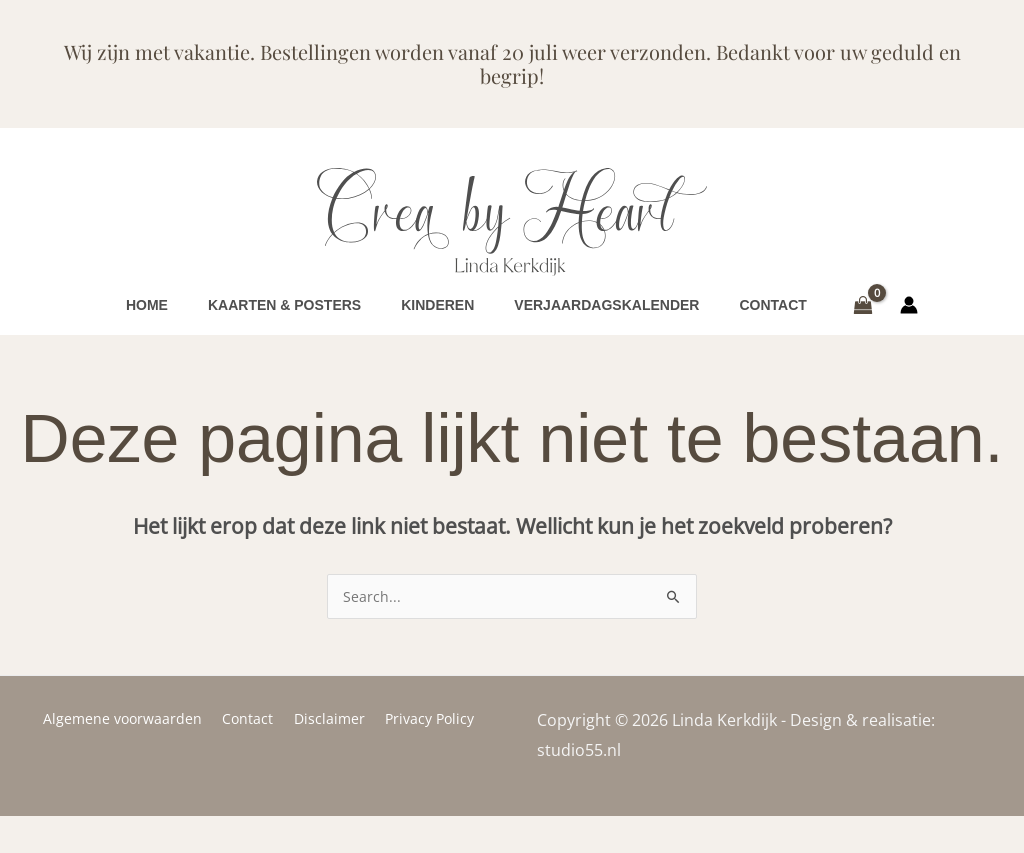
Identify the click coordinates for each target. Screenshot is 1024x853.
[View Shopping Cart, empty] (863, 324)
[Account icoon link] (909, 324)
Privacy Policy (420, 755)
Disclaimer (326, 755)
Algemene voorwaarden (132, 755)
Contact (251, 755)
